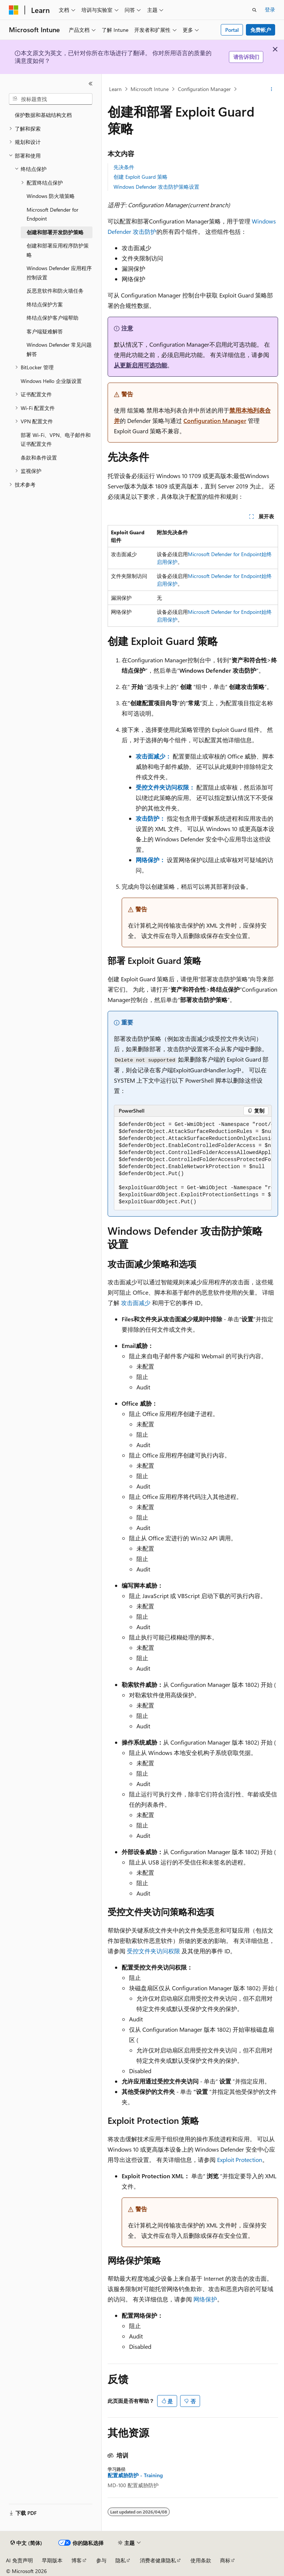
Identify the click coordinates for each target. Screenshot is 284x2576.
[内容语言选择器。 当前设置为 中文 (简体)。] (26, 2543)
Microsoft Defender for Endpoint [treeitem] (52, 214)
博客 (76, 2560)
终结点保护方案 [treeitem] (45, 304)
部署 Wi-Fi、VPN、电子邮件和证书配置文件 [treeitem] (56, 439)
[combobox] (50, 99)
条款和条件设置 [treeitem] (39, 457)
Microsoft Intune (150, 89)
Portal (232, 29)
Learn (115, 89)
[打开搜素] (254, 10)
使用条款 (200, 2560)
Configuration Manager (204, 89)
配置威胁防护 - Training (135, 2475)
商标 (225, 2560)
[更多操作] (271, 89)
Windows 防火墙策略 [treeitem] (51, 195)
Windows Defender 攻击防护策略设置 (156, 186)
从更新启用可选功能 (140, 365)
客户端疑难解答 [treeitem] (45, 331)
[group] (193, 1163)
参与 (101, 2560)
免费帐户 (260, 29)
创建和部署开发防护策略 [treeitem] (55, 232)
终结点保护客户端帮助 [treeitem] (52, 317)
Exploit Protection (239, 2159)
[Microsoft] (13, 10)
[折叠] (90, 83)
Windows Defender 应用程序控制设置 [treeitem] (59, 273)
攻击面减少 (136, 1303)
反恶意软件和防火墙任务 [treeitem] (55, 290)
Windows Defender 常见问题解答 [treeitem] (59, 349)
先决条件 (124, 167)
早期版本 (52, 2560)
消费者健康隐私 (158, 2560)
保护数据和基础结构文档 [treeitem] (43, 114)
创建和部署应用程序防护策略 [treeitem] (58, 250)
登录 (270, 9)
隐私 (120, 2560)
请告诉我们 (246, 56)
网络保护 (205, 2299)
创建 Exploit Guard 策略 (141, 176)
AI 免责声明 (19, 2560)
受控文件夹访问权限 (153, 1951)
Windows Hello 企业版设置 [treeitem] (51, 380)
